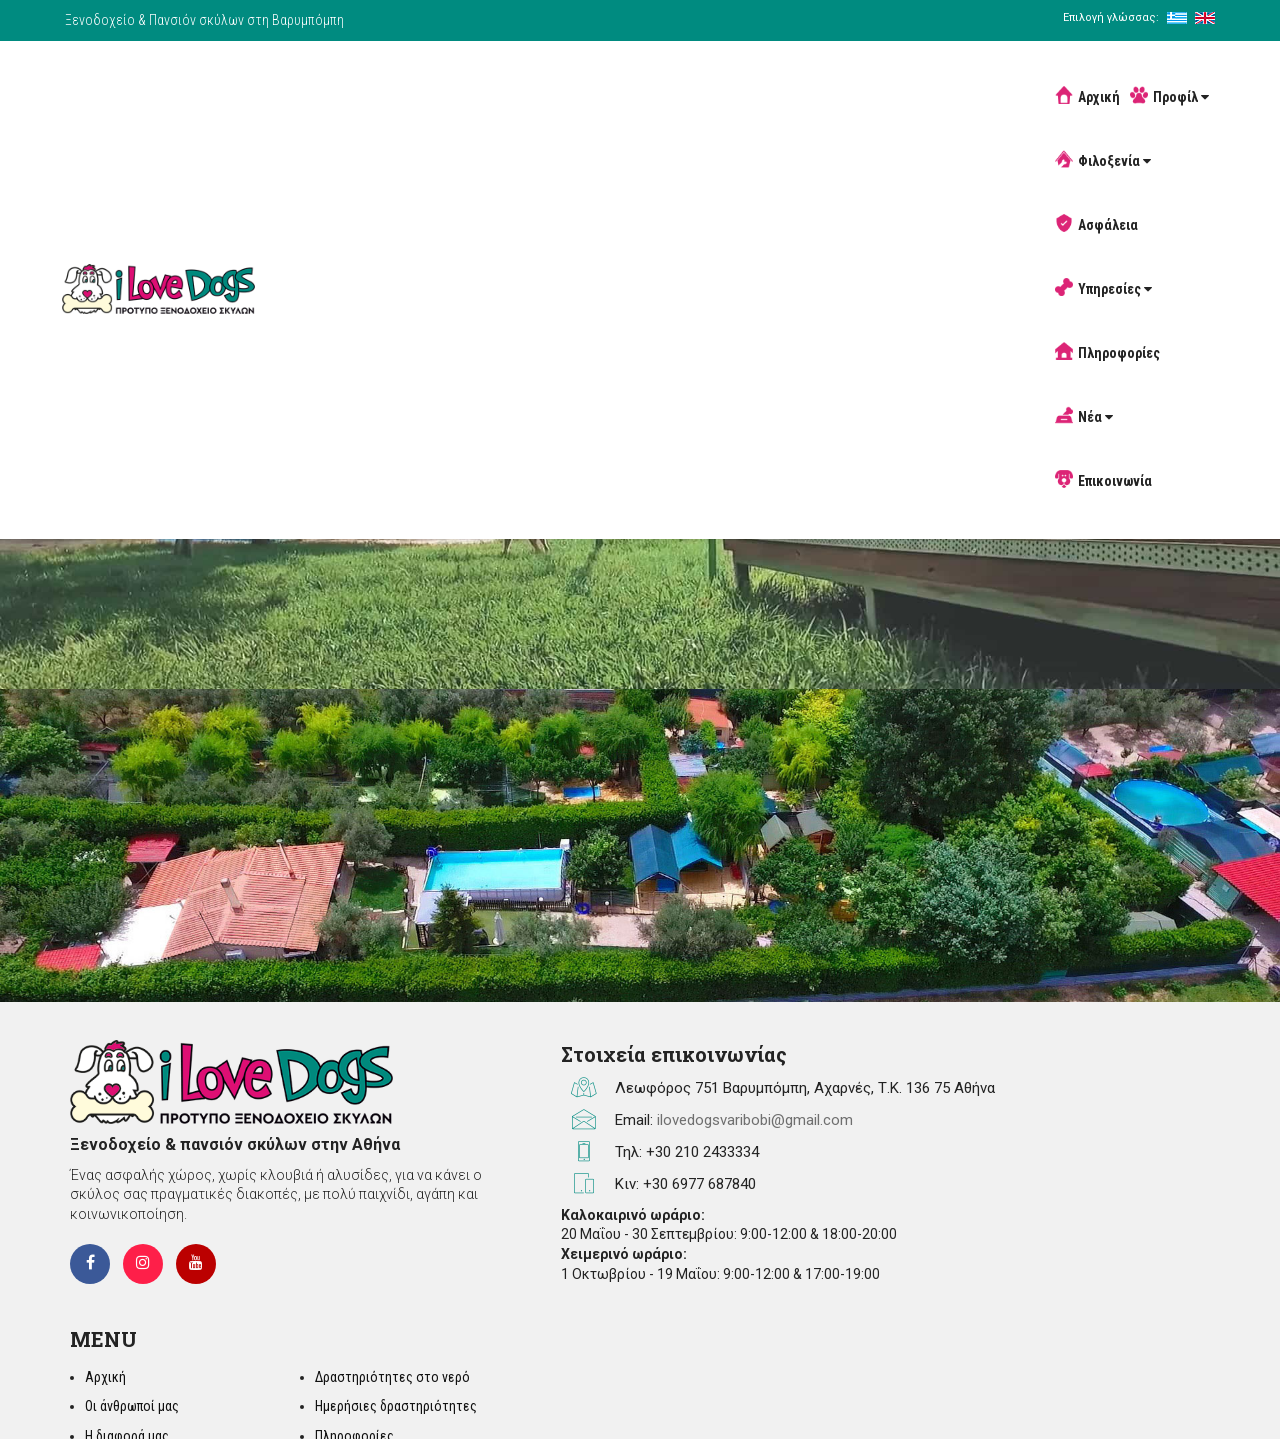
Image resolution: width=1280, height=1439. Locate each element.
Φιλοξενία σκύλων (918, 1214)
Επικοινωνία (1057, 72)
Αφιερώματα (1082, 1244)
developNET (1177, 1394)
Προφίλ (470, 72)
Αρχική (388, 72)
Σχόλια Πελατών (1092, 1273)
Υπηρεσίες (767, 72)
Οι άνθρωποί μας (912, 1155)
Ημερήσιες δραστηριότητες (1126, 1155)
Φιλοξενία (568, 72)
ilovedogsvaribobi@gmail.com (644, 1170)
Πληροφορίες (878, 72)
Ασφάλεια (667, 72)
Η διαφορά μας (907, 1185)
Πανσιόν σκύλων (912, 1273)
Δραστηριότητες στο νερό (1122, 1125)
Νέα (970, 72)
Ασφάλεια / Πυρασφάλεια (938, 1244)
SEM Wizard (1032, 1394)
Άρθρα (1063, 1214)
